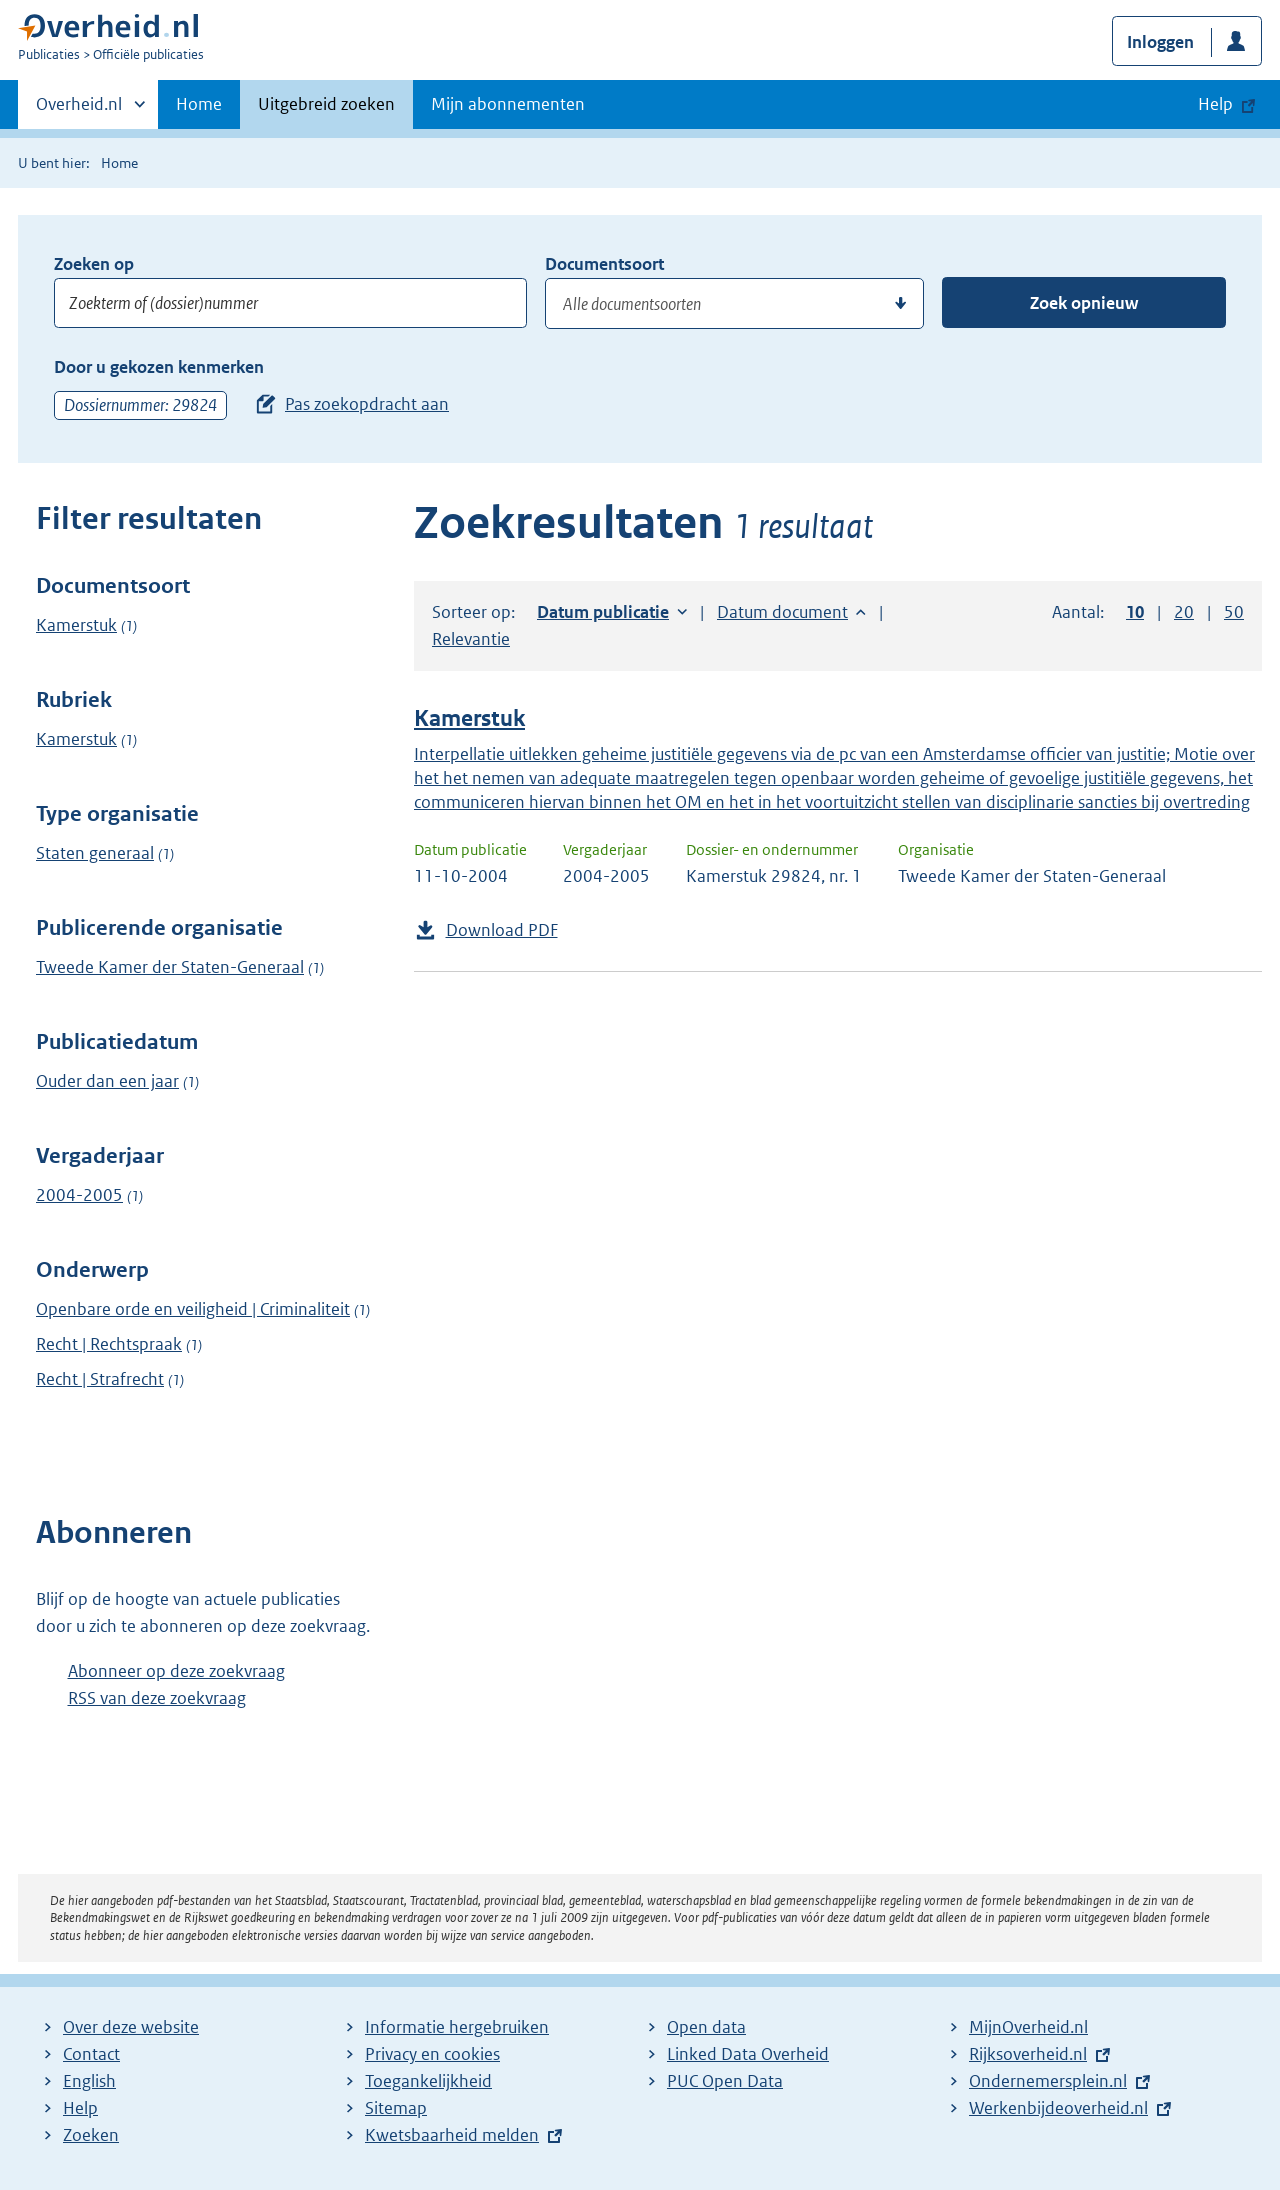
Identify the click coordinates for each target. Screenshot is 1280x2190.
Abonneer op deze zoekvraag (176, 1671)
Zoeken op (94, 264)
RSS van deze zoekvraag (157, 1698)
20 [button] (1184, 612)
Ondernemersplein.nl (1048, 2081)
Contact (91, 2054)
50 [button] (1234, 612)
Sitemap (396, 2108)
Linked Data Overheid (748, 2054)
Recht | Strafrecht (100, 1379)
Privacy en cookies (432, 2054)
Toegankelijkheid (428, 2081)
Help (80, 2108)
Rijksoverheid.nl (1028, 2054)
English (89, 2081)
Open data (706, 2027)
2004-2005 (79, 1195)
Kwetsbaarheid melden (452, 2135)
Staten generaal (95, 853)
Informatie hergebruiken (457, 2027)
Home (199, 104)
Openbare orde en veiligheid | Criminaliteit (193, 1309)
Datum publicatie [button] (603, 612)
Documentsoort (604, 264)
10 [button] (1135, 612)
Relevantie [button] (471, 639)
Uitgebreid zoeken (326, 104)
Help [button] (1215, 104)
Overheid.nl (79, 110)
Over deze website (131, 2027)
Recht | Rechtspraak (109, 1344)
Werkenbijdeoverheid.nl (1058, 2108)
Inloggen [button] (1160, 42)
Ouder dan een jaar (107, 1081)
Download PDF (502, 930)
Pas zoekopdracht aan (367, 404)
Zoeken (91, 2135)
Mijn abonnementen (508, 104)
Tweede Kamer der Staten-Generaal (170, 967)
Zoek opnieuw (1084, 303)
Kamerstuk (76, 625)
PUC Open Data (725, 2081)
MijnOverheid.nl (1028, 2027)
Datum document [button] (782, 612)
